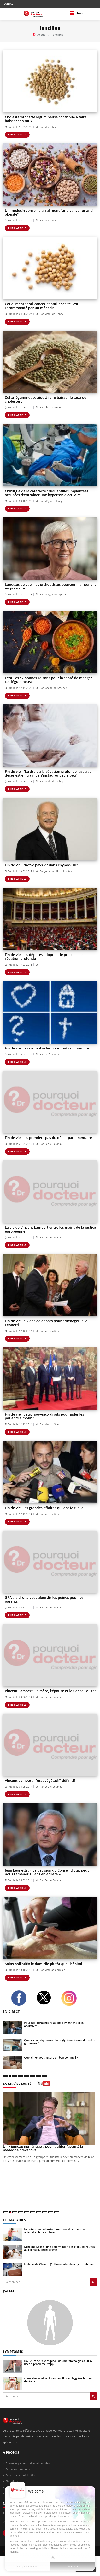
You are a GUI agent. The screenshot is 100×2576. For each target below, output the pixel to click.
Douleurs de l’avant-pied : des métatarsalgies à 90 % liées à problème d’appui (58, 2362)
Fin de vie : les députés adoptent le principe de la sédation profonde (45, 956)
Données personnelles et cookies (27, 2463)
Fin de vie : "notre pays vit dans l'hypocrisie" (42, 865)
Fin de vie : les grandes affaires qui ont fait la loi (45, 1507)
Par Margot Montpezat (51, 594)
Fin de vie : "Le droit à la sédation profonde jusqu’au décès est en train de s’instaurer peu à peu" (48, 773)
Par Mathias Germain (50, 1970)
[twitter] (45, 1997)
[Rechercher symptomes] (93, 2396)
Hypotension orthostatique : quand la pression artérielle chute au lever (54, 2231)
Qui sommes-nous (17, 2469)
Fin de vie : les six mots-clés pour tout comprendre (47, 1048)
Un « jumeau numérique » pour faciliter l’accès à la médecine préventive (43, 2148)
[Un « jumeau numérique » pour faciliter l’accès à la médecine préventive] (50, 2118)
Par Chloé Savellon (48, 407)
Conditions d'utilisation (20, 2475)
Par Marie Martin (47, 127)
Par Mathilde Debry (49, 314)
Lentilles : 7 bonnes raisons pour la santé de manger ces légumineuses (48, 680)
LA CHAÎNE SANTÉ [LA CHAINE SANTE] (17, 2084)
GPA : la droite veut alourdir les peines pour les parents (44, 1599)
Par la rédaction (47, 1054)
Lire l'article (17, 134)
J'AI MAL (9, 2291)
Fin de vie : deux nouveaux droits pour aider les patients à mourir (44, 1416)
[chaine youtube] (43, 2084)
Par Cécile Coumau (48, 1144)
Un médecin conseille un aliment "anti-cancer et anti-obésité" (49, 212)
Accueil (42, 34)
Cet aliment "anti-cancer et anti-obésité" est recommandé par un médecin (41, 306)
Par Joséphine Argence (51, 688)
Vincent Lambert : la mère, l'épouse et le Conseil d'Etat (50, 1690)
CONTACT (9, 3)
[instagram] (70, 1998)
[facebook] (20, 1998)
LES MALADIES (14, 2220)
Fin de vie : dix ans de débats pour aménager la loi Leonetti (46, 1323)
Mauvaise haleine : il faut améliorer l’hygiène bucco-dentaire (58, 2380)
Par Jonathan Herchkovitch (53, 871)
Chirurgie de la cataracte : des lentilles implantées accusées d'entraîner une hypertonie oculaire (46, 493)
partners (34, 2502)
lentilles (57, 34)
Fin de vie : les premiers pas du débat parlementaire (48, 1137)
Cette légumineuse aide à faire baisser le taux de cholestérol (45, 399)
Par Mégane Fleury (48, 501)
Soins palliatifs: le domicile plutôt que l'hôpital (43, 1963)
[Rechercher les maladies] (93, 2282)
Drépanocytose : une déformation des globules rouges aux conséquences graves (59, 2248)
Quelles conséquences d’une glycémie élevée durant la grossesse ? (59, 2041)
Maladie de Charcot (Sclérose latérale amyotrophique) (59, 2264)
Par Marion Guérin (48, 1424)
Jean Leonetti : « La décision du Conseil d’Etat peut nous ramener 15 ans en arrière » (47, 1872)
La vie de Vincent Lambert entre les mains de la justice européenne (50, 1229)
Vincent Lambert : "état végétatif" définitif (40, 1780)
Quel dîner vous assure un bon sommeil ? (51, 2057)
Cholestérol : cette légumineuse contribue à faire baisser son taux (45, 119)
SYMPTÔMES (13, 2351)
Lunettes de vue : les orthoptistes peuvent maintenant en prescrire (50, 586)
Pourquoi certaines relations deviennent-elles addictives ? (54, 2024)
